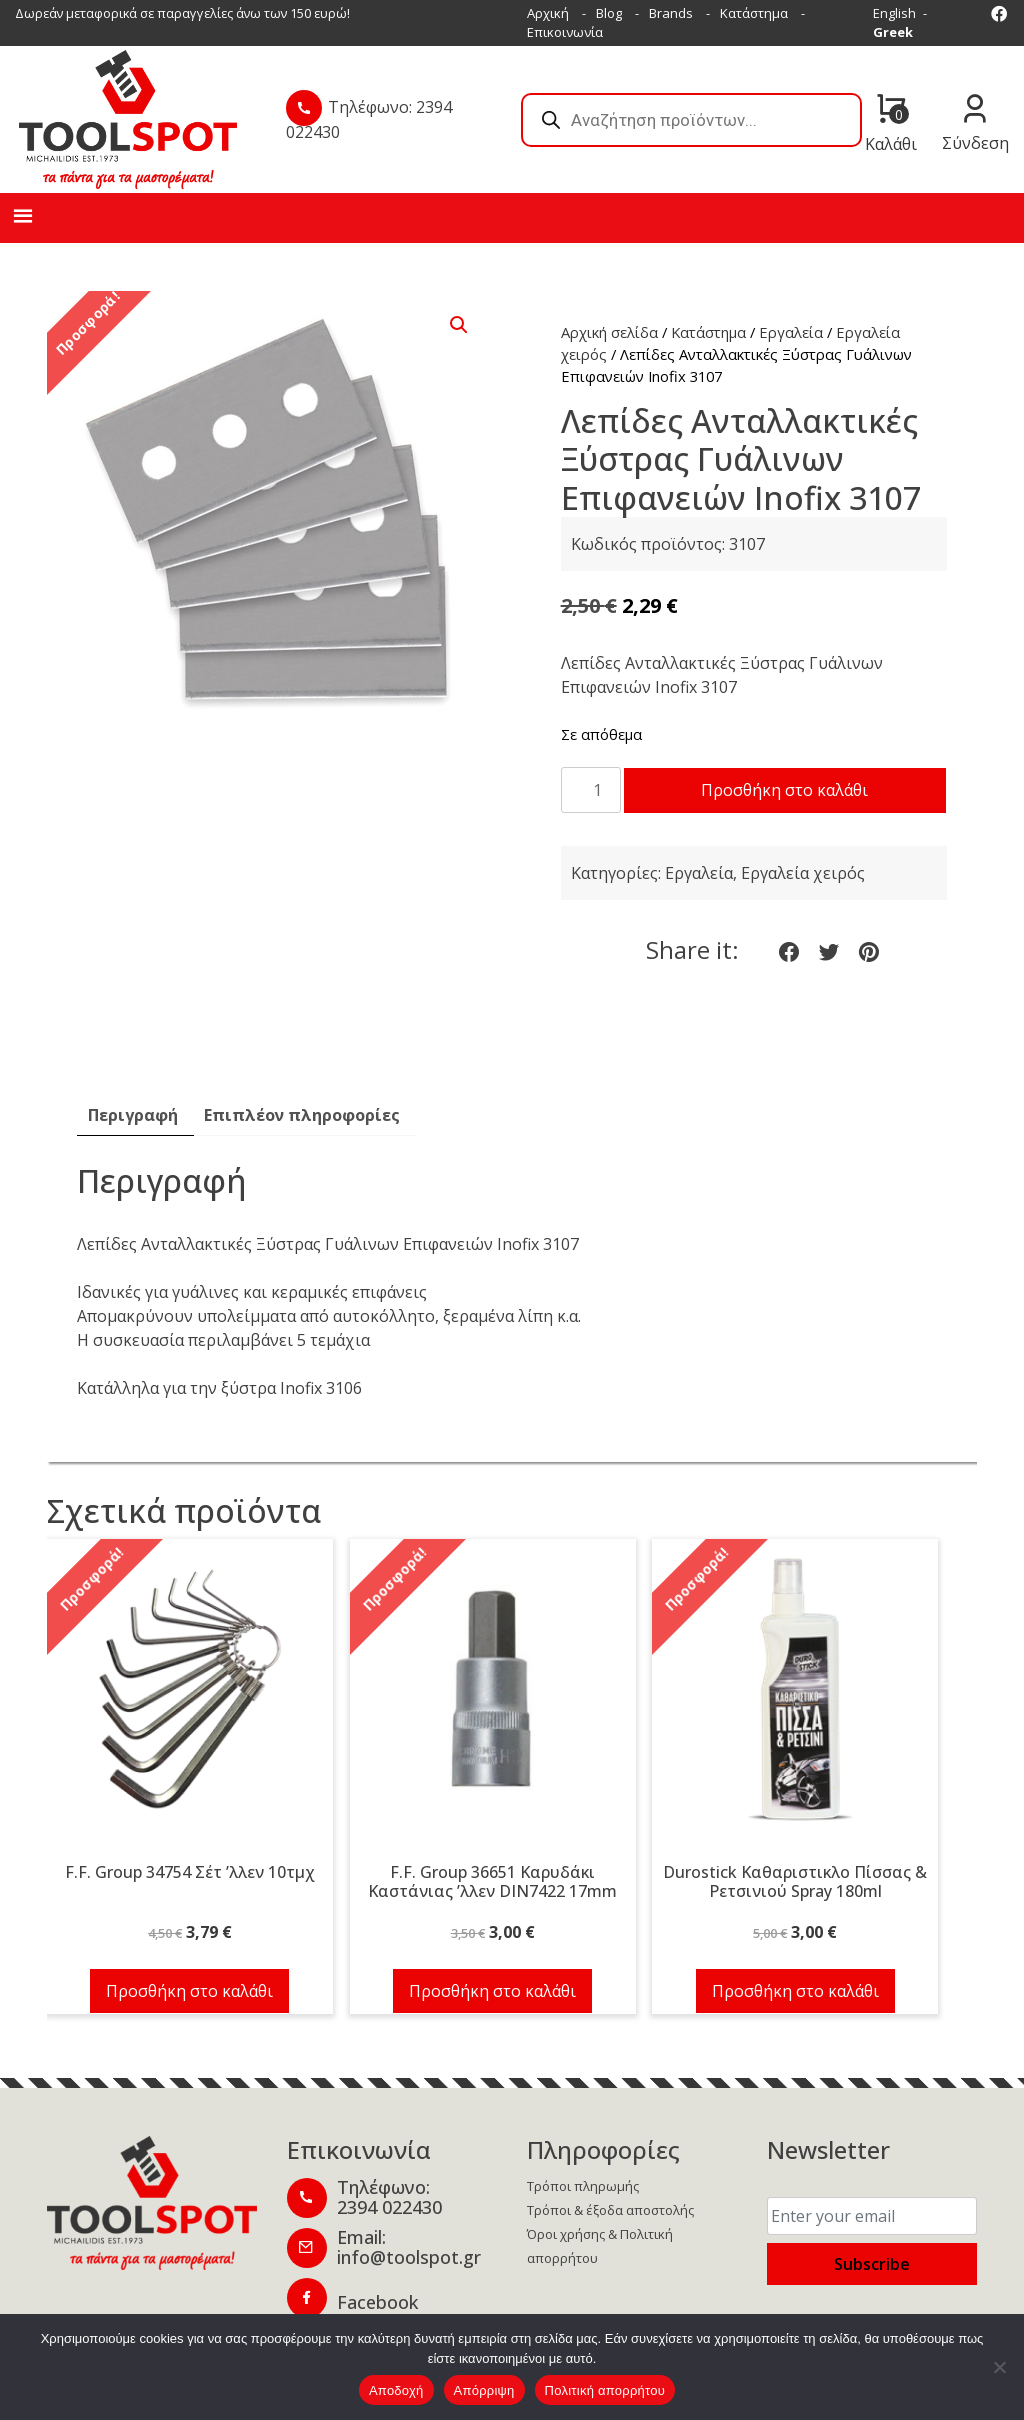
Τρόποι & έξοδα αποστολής (610, 2256)
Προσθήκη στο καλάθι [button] (189, 2037)
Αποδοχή (396, 2390)
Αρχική (548, 13)
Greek (893, 32)
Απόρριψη (484, 2390)
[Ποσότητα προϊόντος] (591, 790)
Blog (609, 13)
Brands (671, 13)
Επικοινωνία (565, 32)
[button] (459, 325)
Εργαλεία (791, 332)
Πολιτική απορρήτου (605, 2390)
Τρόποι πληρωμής (583, 2232)
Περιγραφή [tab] (133, 1161)
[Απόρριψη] (999, 2367)
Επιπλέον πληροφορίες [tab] (302, 1161)
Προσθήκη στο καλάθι (722, 836)
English (894, 13)
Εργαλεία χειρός (803, 919)
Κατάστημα (754, 13)
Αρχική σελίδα (609, 332)
